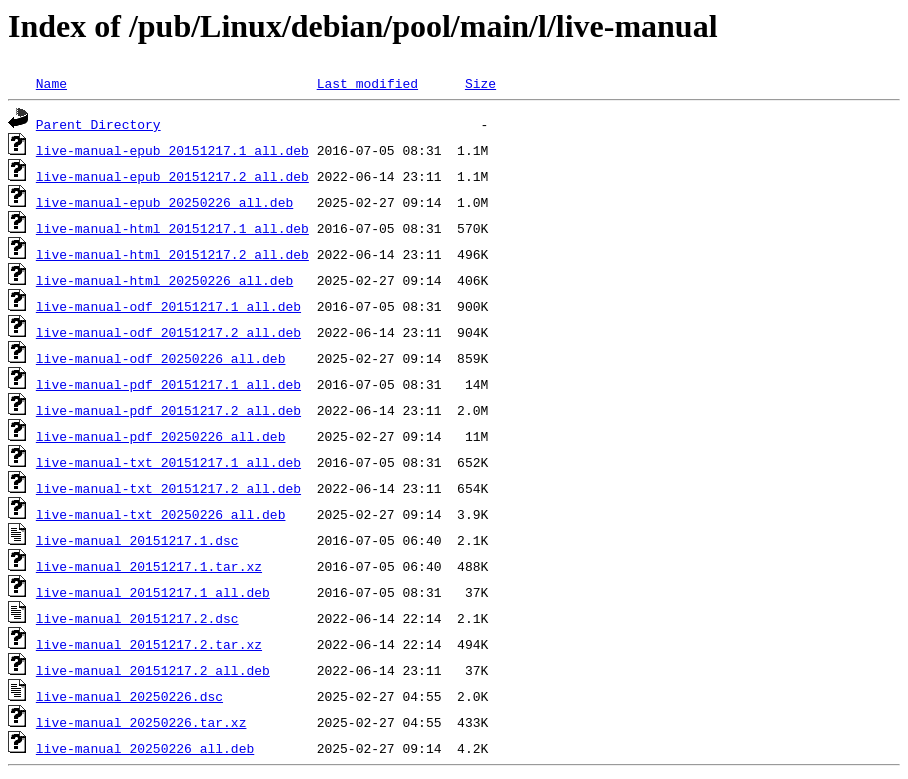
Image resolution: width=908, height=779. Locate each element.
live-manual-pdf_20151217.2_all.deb (168, 410)
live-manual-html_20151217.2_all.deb (172, 254)
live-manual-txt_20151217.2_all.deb (168, 488)
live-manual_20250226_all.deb (145, 748)
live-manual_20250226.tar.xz (141, 722)
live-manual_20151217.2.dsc (137, 618)
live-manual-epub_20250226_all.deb (164, 202)
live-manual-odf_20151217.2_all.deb (168, 332)
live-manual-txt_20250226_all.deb (161, 514)
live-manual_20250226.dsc (129, 696)
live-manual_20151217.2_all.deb (153, 670)
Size (480, 83)
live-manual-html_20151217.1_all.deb (172, 228)
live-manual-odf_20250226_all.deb (161, 358)
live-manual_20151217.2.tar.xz (149, 644)
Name (51, 83)
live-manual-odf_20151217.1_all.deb (168, 306)
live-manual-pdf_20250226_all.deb (161, 436)
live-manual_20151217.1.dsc (137, 540)
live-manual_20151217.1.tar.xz (149, 566)
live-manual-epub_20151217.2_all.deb (172, 176)
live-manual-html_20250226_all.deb (164, 280)
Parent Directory (98, 124)
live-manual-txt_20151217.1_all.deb (168, 462)
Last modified (367, 83)
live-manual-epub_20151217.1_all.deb (172, 150)
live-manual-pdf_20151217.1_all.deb (168, 384)
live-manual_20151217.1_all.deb (153, 592)
